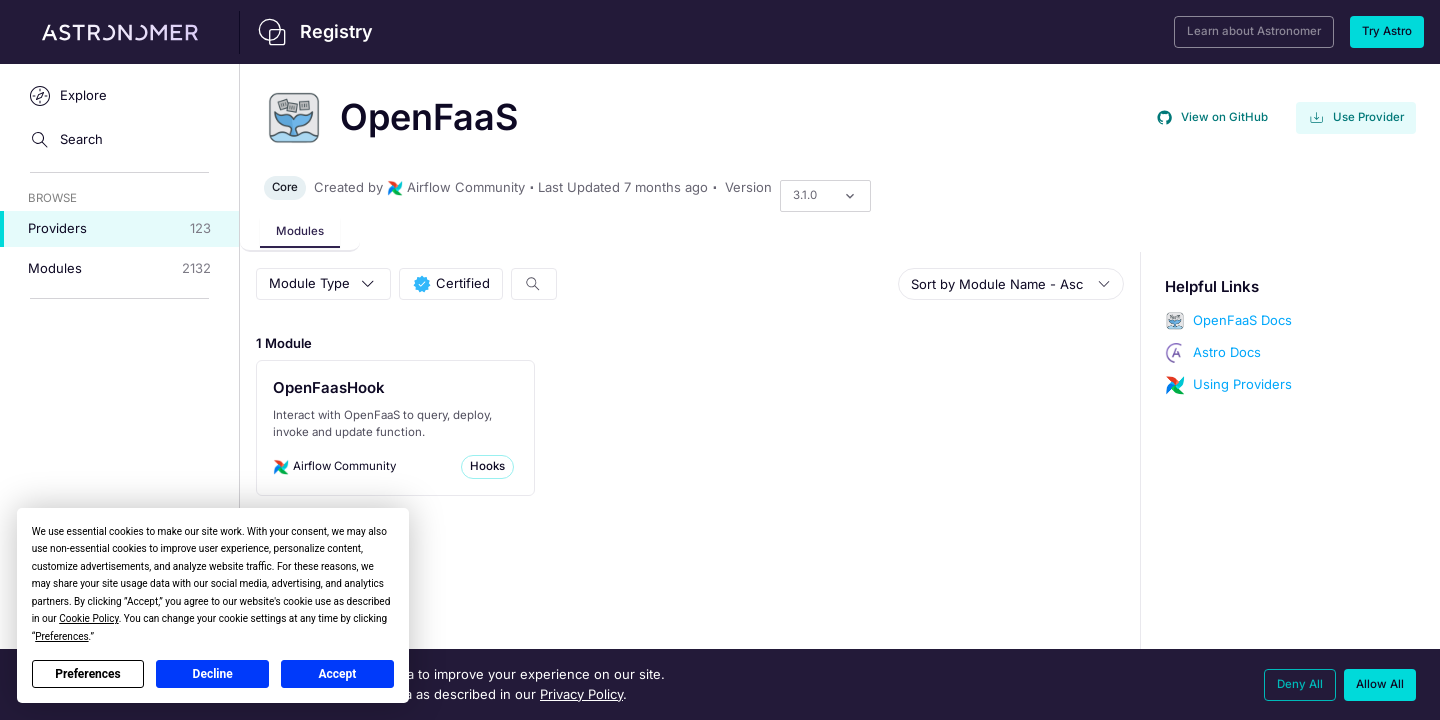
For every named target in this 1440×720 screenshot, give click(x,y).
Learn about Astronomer (1254, 31)
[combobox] (796, 195)
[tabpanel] (840, 485)
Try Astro (1387, 31)
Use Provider (1356, 117)
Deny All (1300, 684)
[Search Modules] (534, 284)
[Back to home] (587, 32)
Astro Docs (1227, 352)
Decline (213, 674)
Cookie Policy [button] (88, 618)
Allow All (1380, 684)
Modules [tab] (300, 231)
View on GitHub (1212, 117)
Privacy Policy (581, 694)
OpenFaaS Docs (1242, 320)
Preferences (88, 674)
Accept (337, 674)
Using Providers (1242, 384)
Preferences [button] (61, 636)
